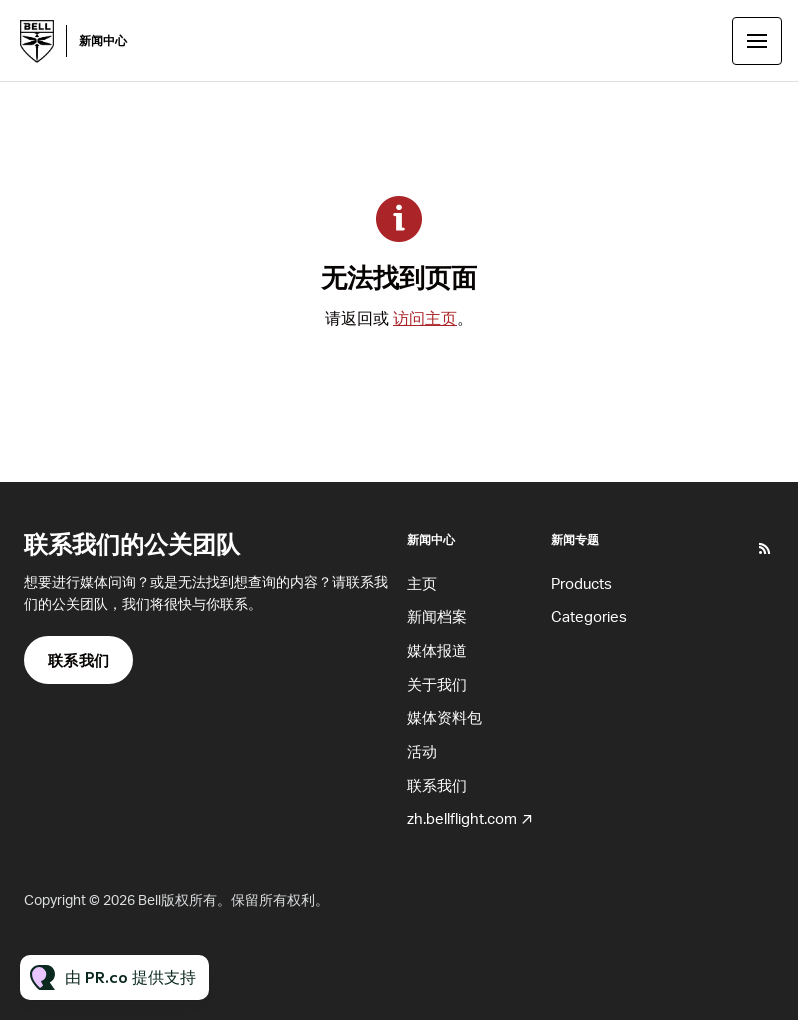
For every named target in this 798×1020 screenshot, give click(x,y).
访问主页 (425, 317)
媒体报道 (437, 650)
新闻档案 (437, 616)
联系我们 (437, 785)
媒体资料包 (444, 717)
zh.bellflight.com (462, 818)
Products (581, 583)
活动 (422, 751)
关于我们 (437, 684)
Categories (589, 616)
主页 (422, 583)
